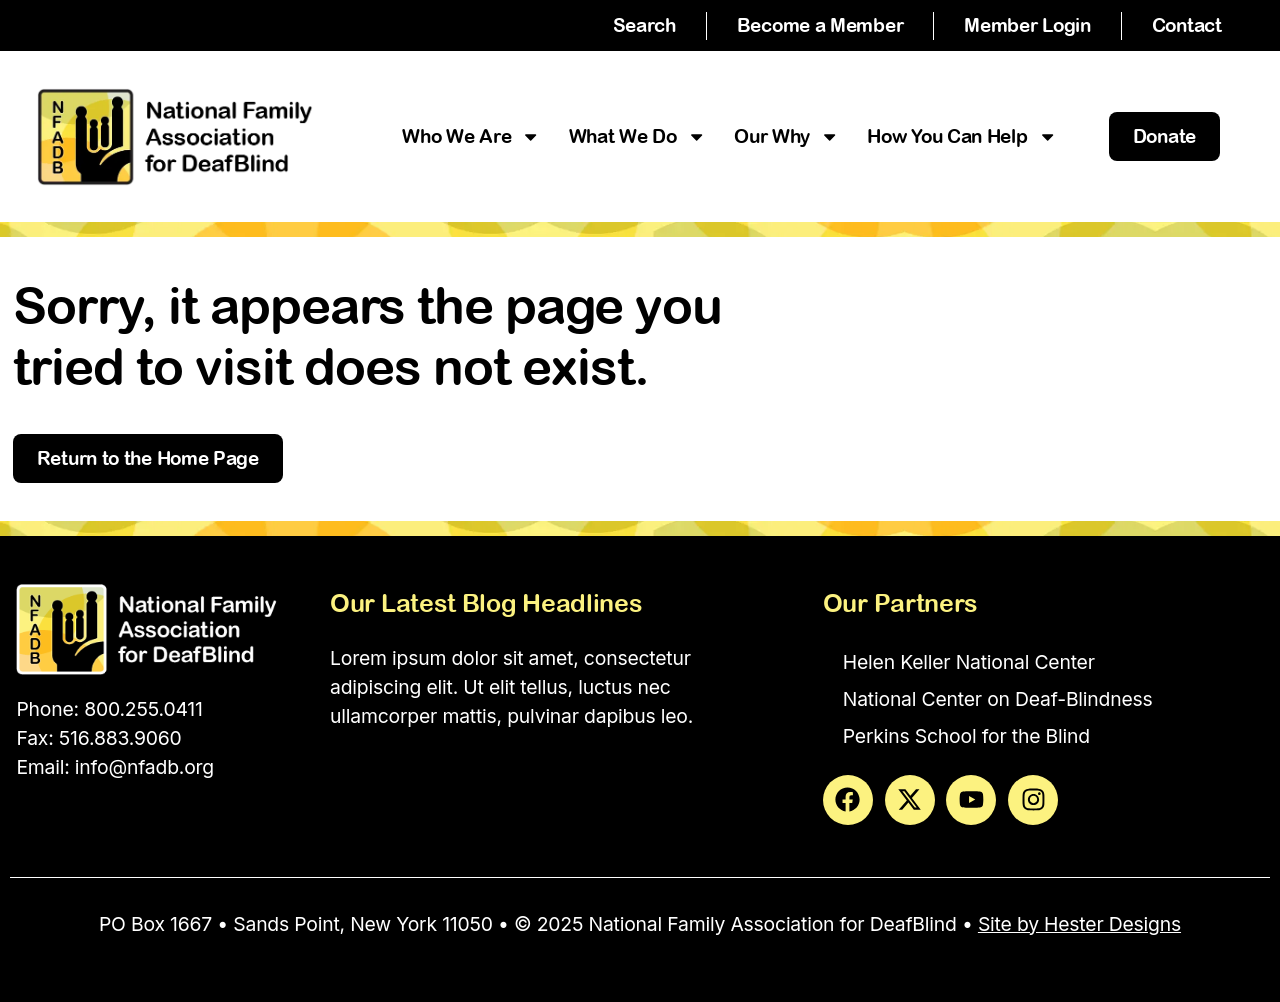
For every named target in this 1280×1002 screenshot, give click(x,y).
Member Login (1027, 25)
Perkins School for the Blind (966, 736)
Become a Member (820, 25)
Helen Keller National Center (969, 662)
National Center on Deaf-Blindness (998, 699)
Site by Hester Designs (1079, 924)
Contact (1187, 25)
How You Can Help (962, 136)
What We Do (637, 136)
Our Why (786, 136)
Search (644, 25)
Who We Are (471, 136)
